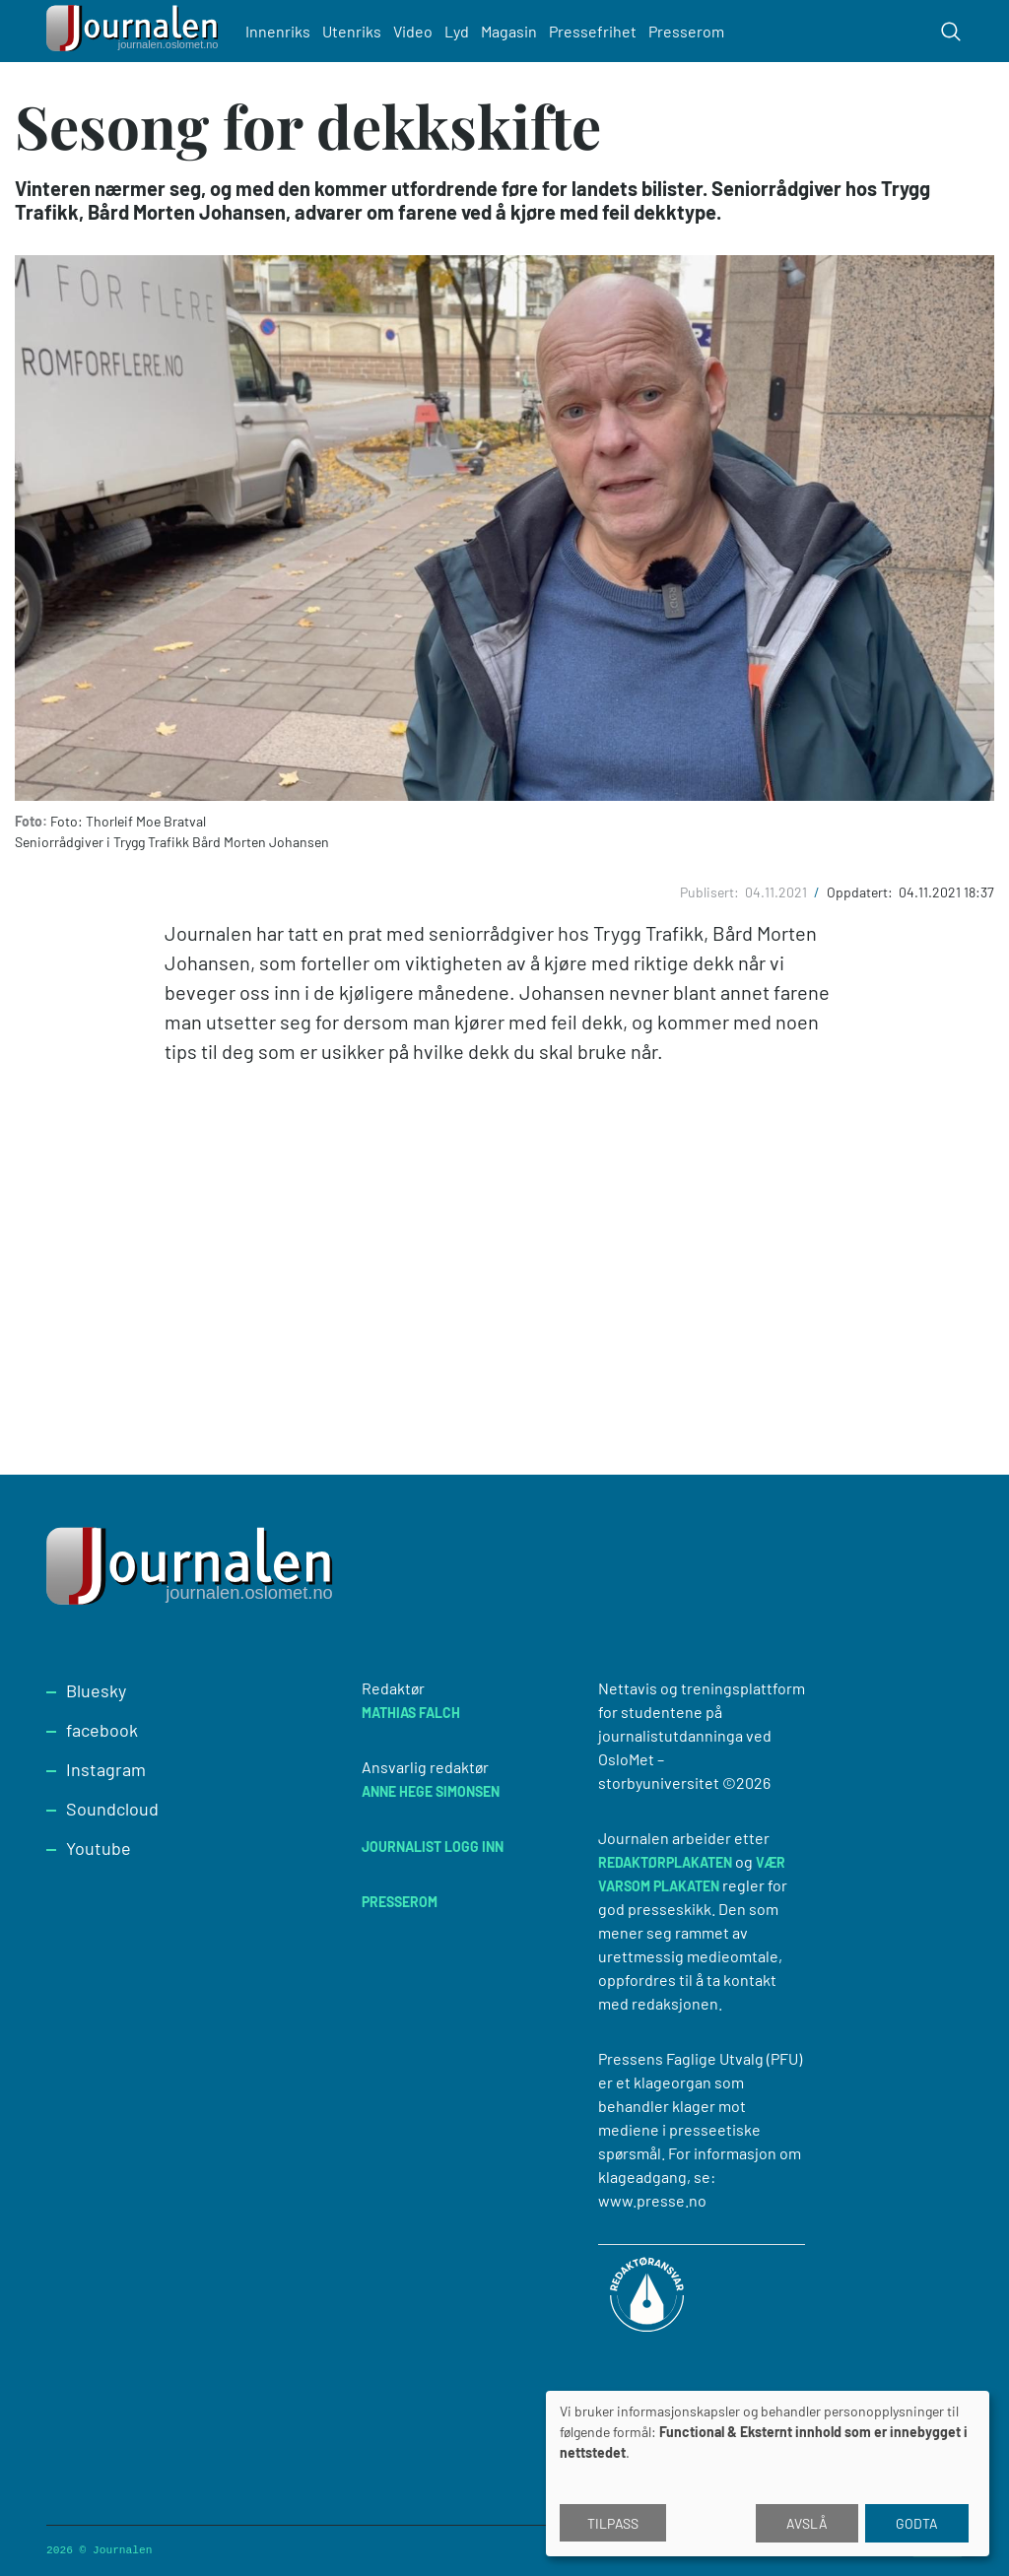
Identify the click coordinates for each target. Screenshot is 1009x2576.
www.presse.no (652, 2200)
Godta (917, 2523)
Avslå (807, 2523)
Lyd (456, 31)
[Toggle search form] (951, 31)
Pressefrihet (593, 31)
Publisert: (711, 892)
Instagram (106, 1769)
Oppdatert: (861, 892)
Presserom (686, 31)
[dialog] (767, 2473)
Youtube (98, 1848)
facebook (102, 1730)
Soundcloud (112, 1808)
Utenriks (351, 31)
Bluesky (96, 1690)
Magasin (509, 31)
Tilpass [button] (613, 2523)
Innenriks (277, 31)
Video (413, 31)
